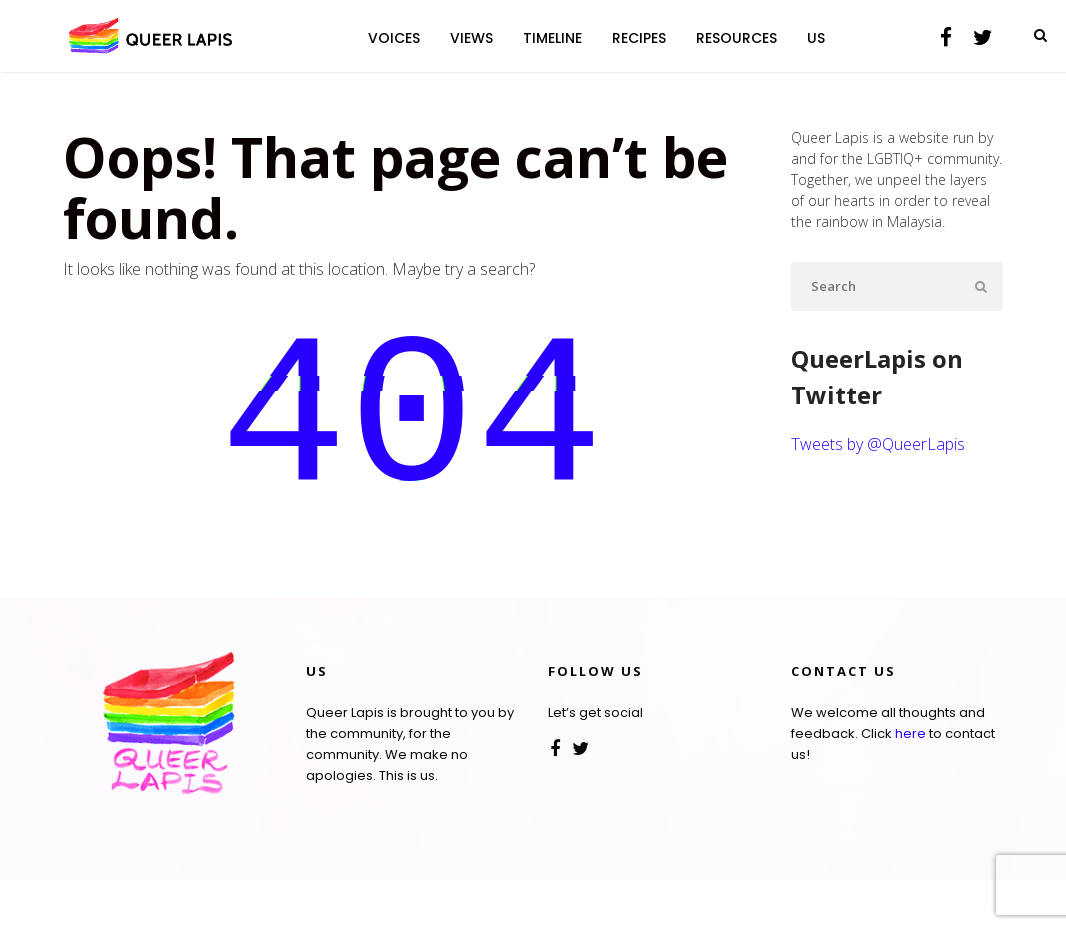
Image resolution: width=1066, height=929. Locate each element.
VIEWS (471, 38)
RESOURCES (736, 38)
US (816, 38)
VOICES (394, 38)
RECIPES (639, 38)
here (910, 782)
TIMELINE (552, 38)
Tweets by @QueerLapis (878, 444)
